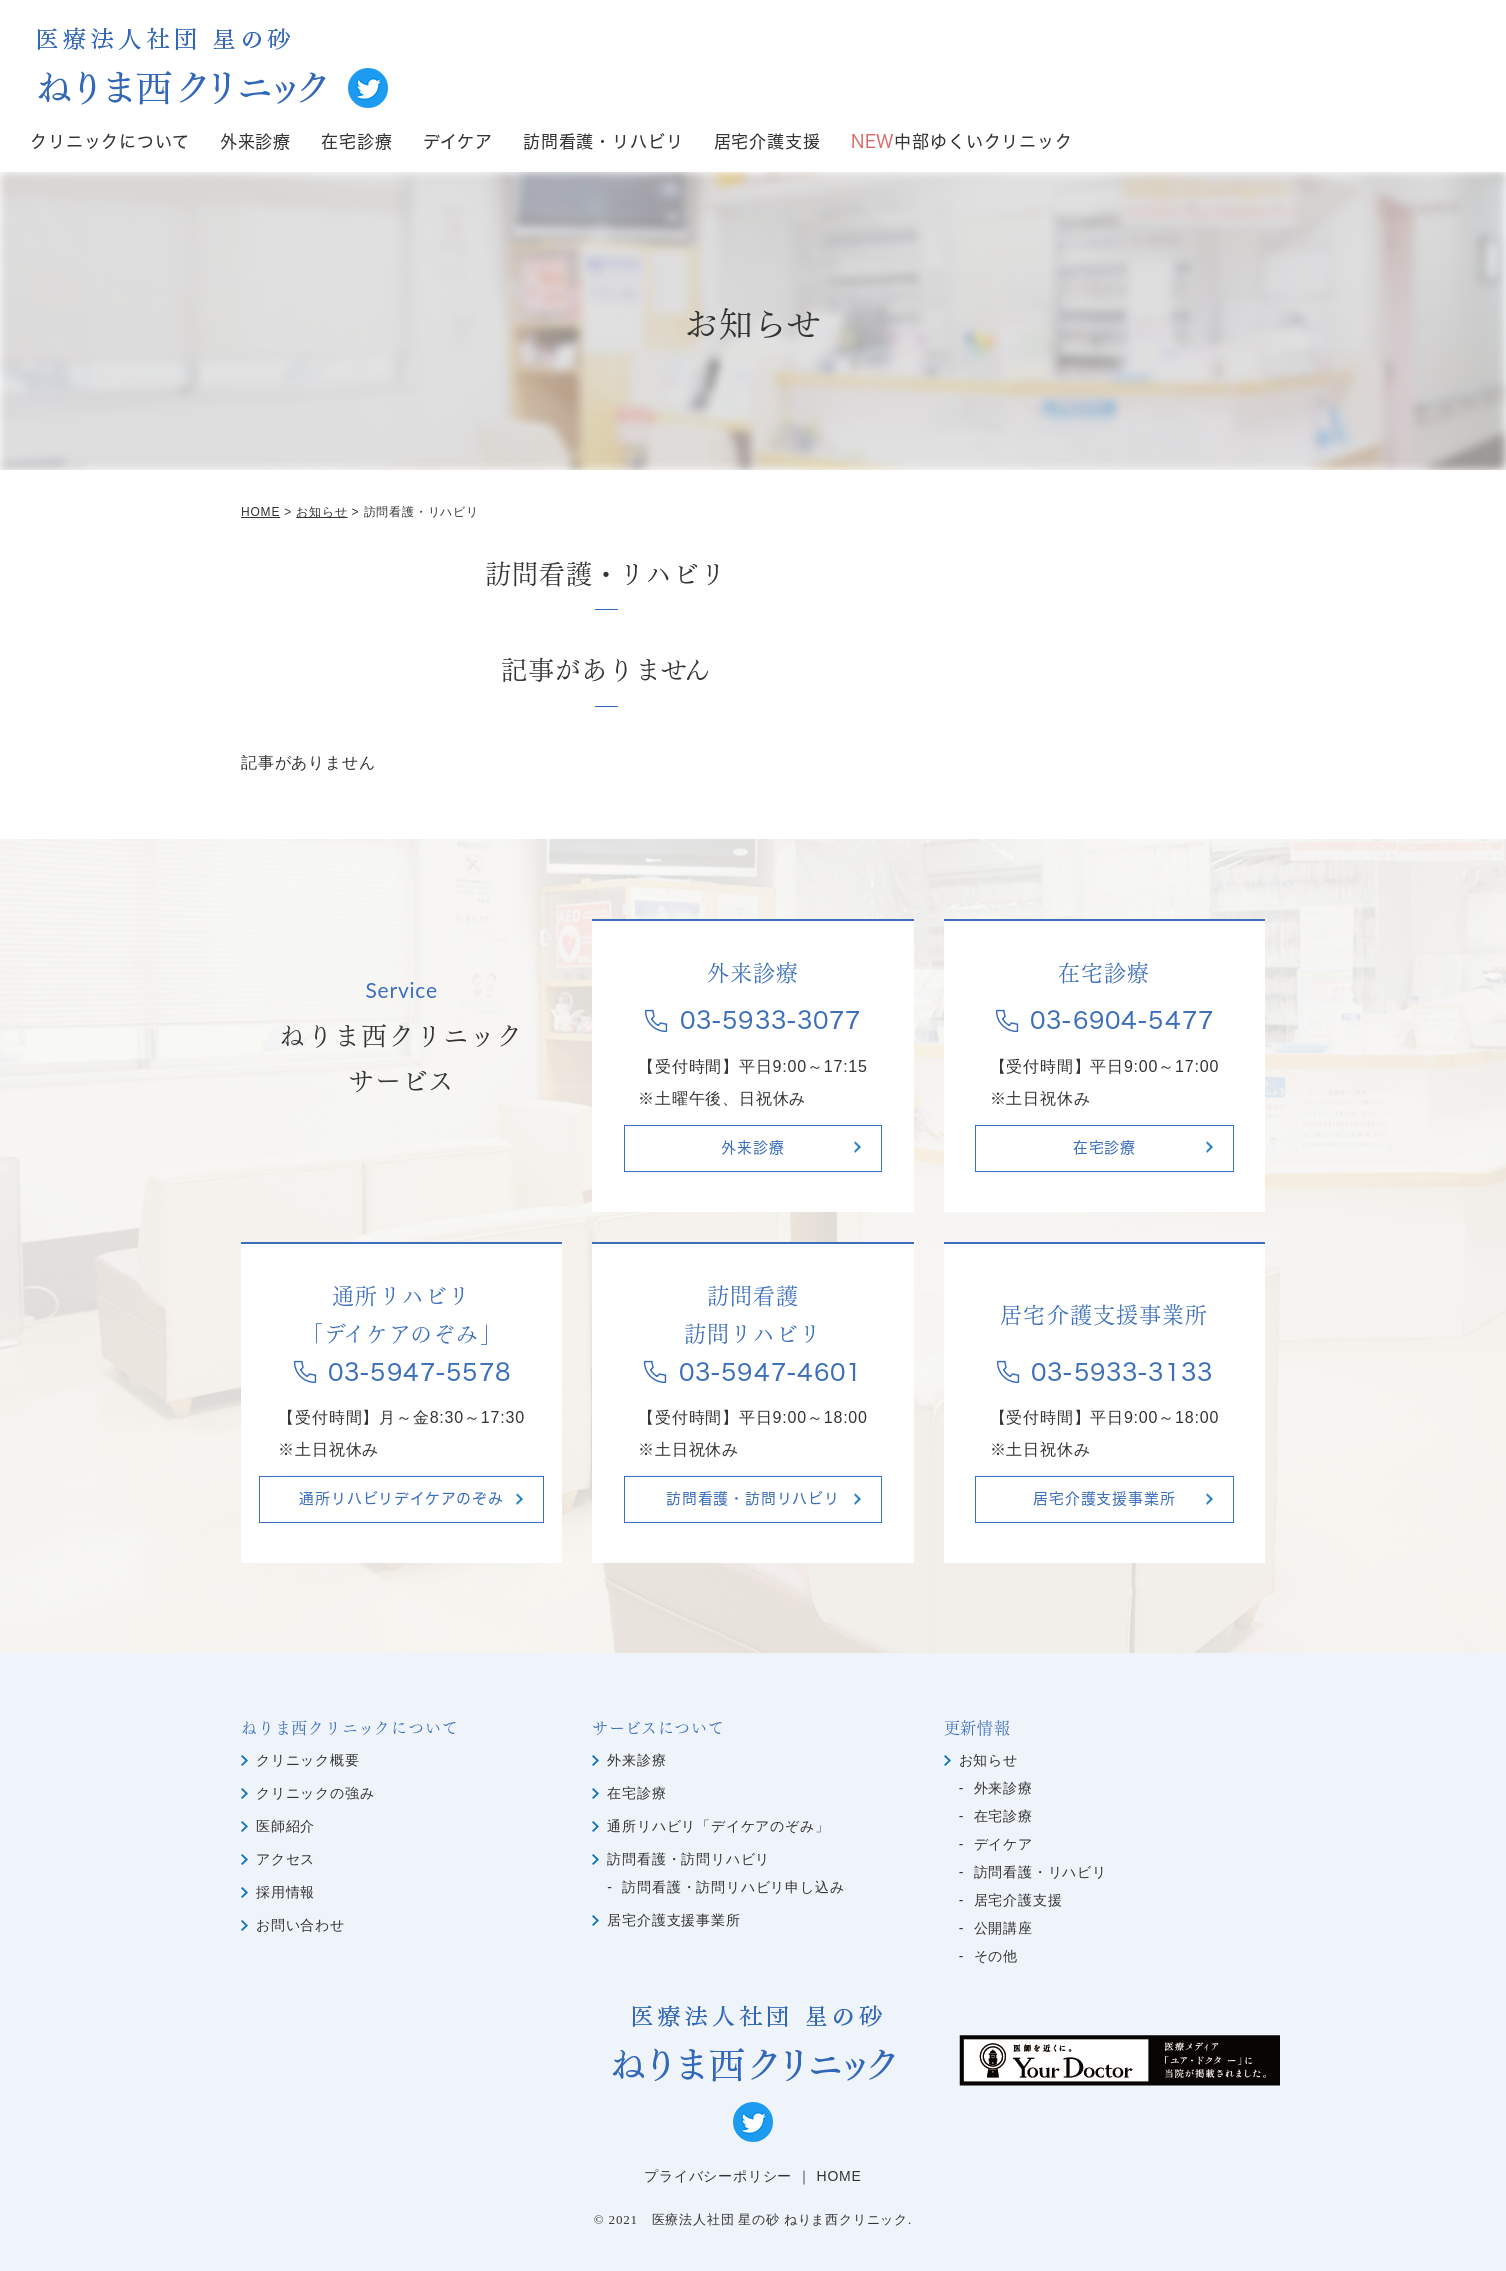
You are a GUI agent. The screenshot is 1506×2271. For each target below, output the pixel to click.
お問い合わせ (300, 1925)
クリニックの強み (315, 1793)
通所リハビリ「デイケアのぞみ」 (718, 1826)
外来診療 (255, 142)
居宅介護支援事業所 (1104, 1499)
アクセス (285, 1859)
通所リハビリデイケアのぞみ (401, 1499)
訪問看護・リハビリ (603, 142)
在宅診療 (356, 142)
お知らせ (988, 1760)
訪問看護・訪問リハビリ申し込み (733, 1887)
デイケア (458, 142)
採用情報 (285, 1892)
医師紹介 (285, 1826)
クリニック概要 (308, 1760)
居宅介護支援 (767, 142)
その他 (996, 1956)
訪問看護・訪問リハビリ (753, 1499)
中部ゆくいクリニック (962, 142)
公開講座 (1003, 1928)
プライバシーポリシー (718, 2176)
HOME (839, 2176)
